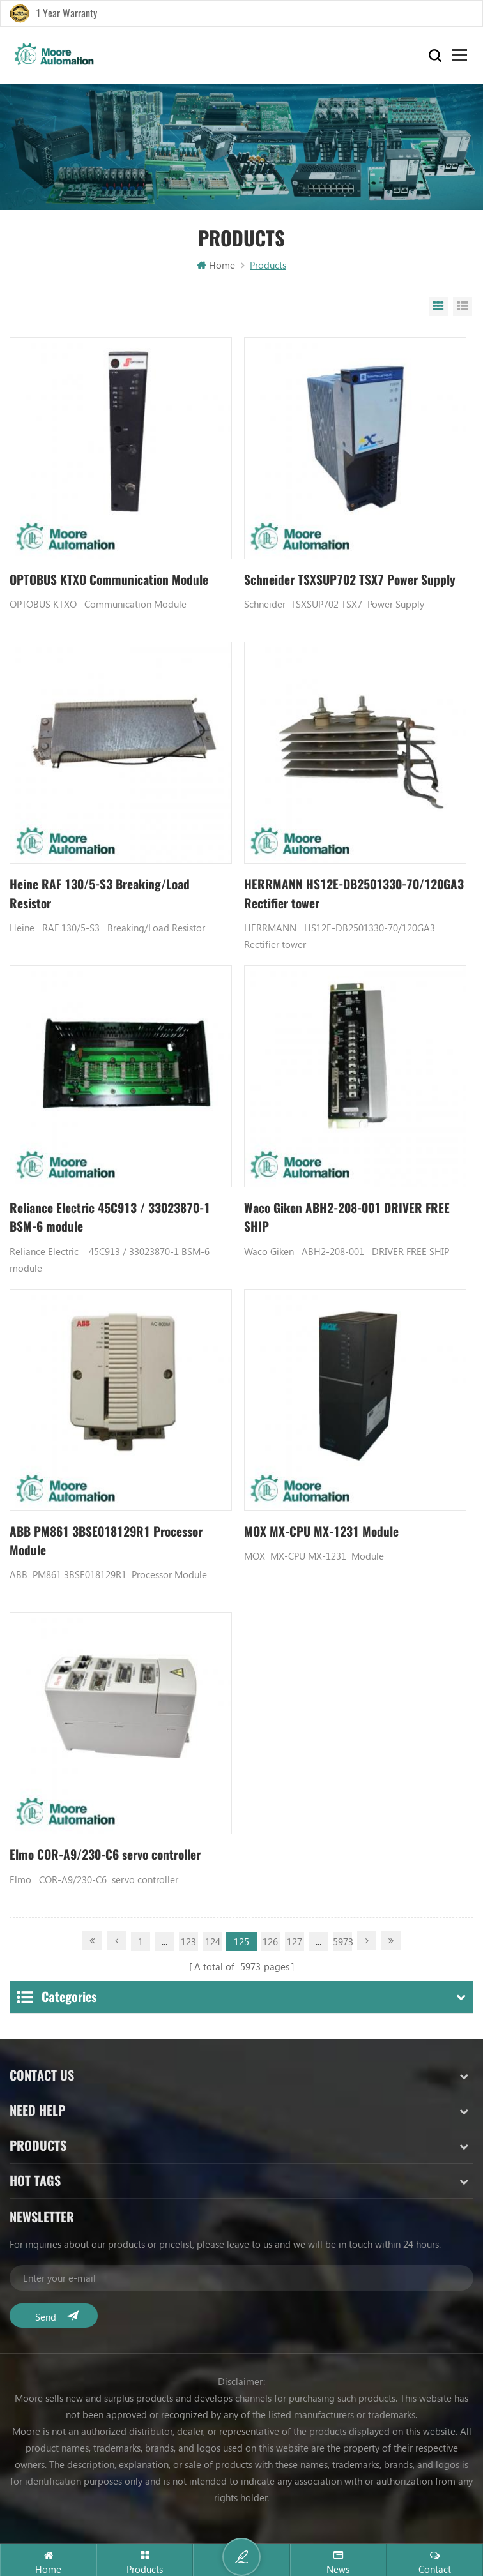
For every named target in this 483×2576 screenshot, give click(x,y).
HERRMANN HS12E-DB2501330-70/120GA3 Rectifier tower (329, 895)
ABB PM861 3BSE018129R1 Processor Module (111, 1544)
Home (216, 265)
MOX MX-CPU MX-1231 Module (324, 1535)
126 (270, 1944)
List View (462, 307)
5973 (342, 1944)
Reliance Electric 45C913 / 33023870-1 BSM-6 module (115, 1219)
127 (294, 1944)
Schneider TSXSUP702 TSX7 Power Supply (351, 580)
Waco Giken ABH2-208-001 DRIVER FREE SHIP (352, 1219)
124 (212, 1944)
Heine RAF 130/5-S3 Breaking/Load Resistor (103, 895)
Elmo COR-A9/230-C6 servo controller (109, 1859)
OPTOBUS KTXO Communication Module (112, 580)
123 (188, 1944)
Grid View (438, 307)
